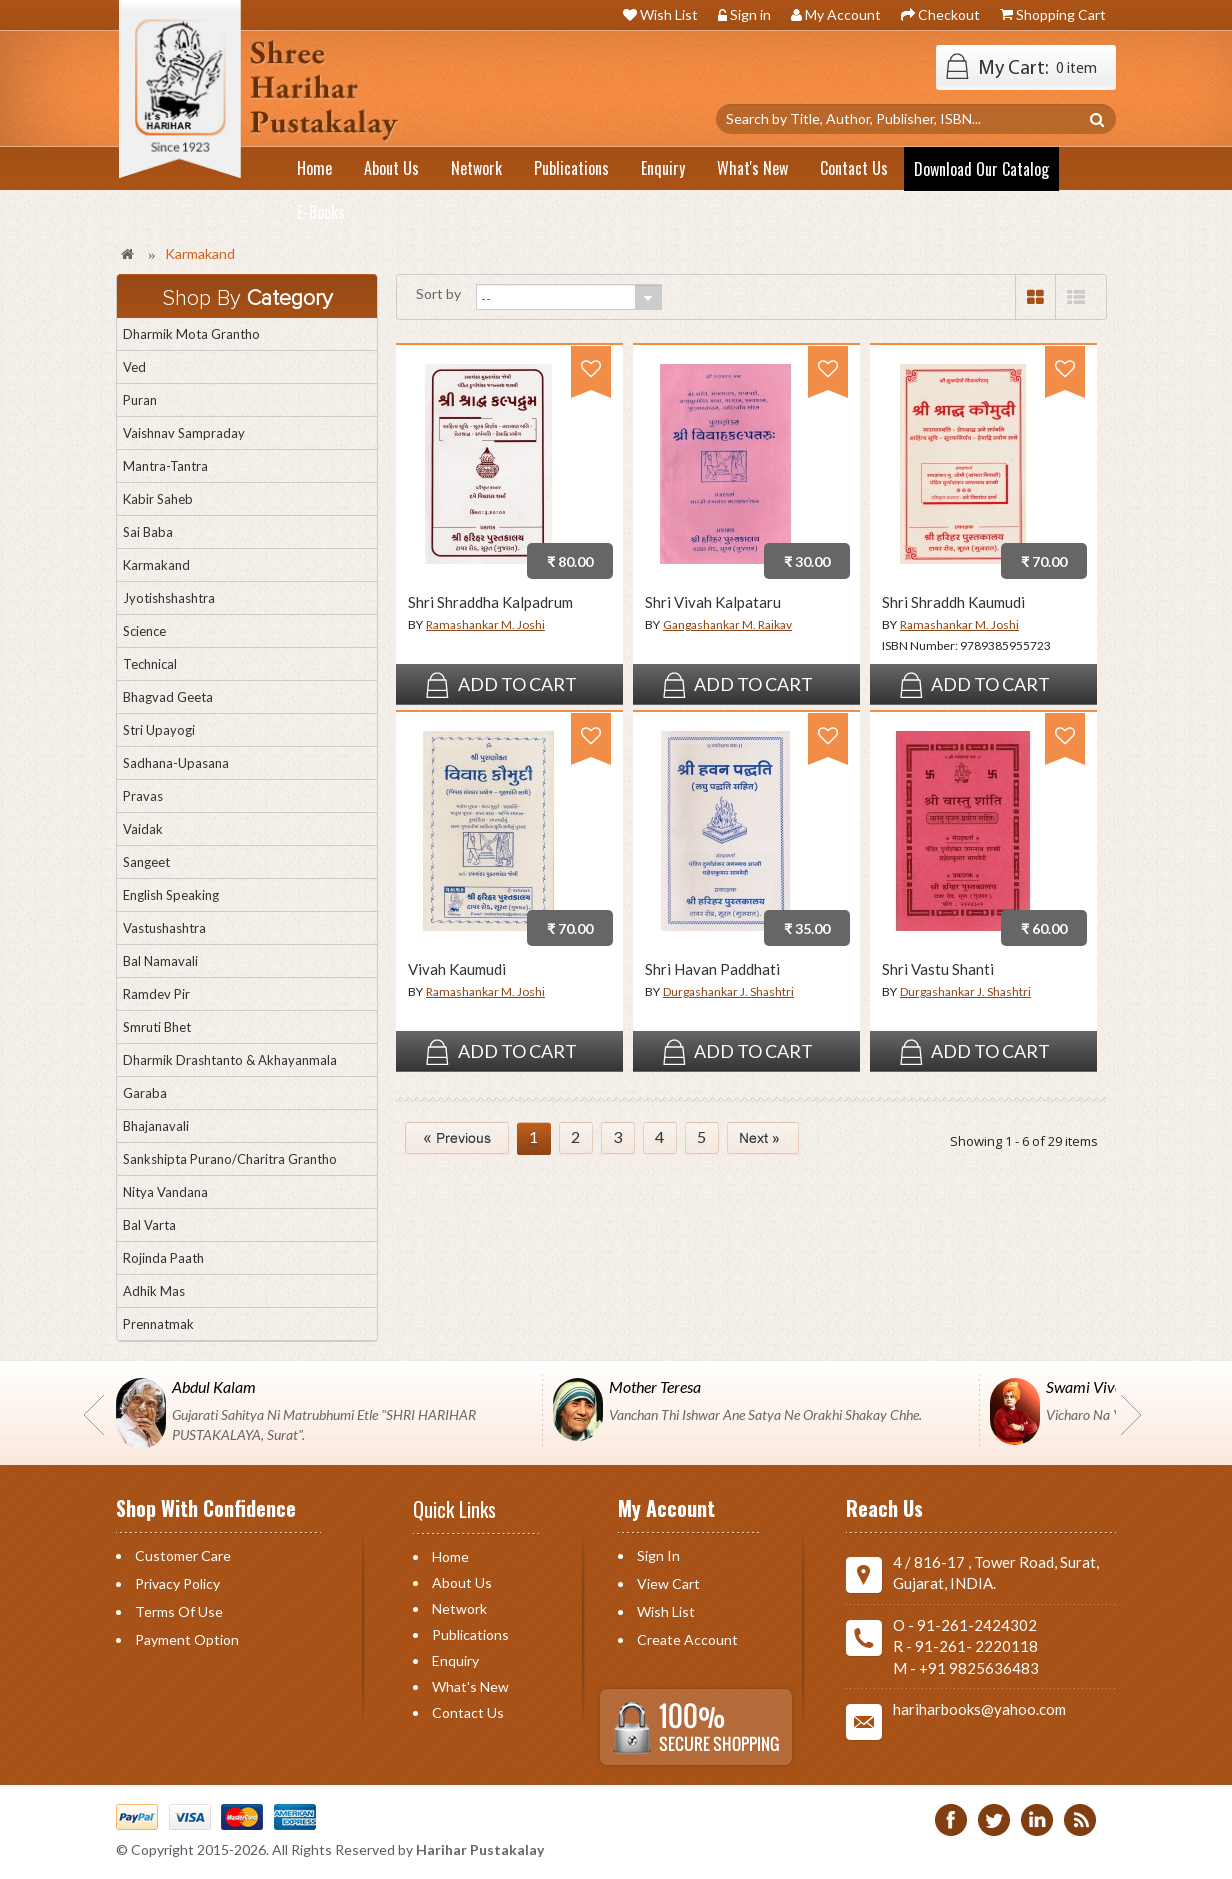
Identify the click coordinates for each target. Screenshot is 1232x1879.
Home (450, 1556)
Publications (470, 1634)
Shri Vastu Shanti (938, 969)
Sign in (750, 14)
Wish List (669, 14)
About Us (462, 1582)
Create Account (687, 1639)
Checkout (949, 14)
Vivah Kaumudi (457, 969)
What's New (470, 1686)
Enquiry (455, 1660)
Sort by (438, 293)
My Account (843, 14)
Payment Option (187, 1639)
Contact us (468, 1712)
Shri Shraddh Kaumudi (953, 602)
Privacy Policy (177, 1583)
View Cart (668, 1583)
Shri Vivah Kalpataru (713, 602)
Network (459, 1608)
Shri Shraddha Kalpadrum (490, 602)
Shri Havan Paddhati (712, 969)
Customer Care (183, 1555)
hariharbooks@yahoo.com (979, 1709)
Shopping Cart (1061, 14)
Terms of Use (179, 1611)
